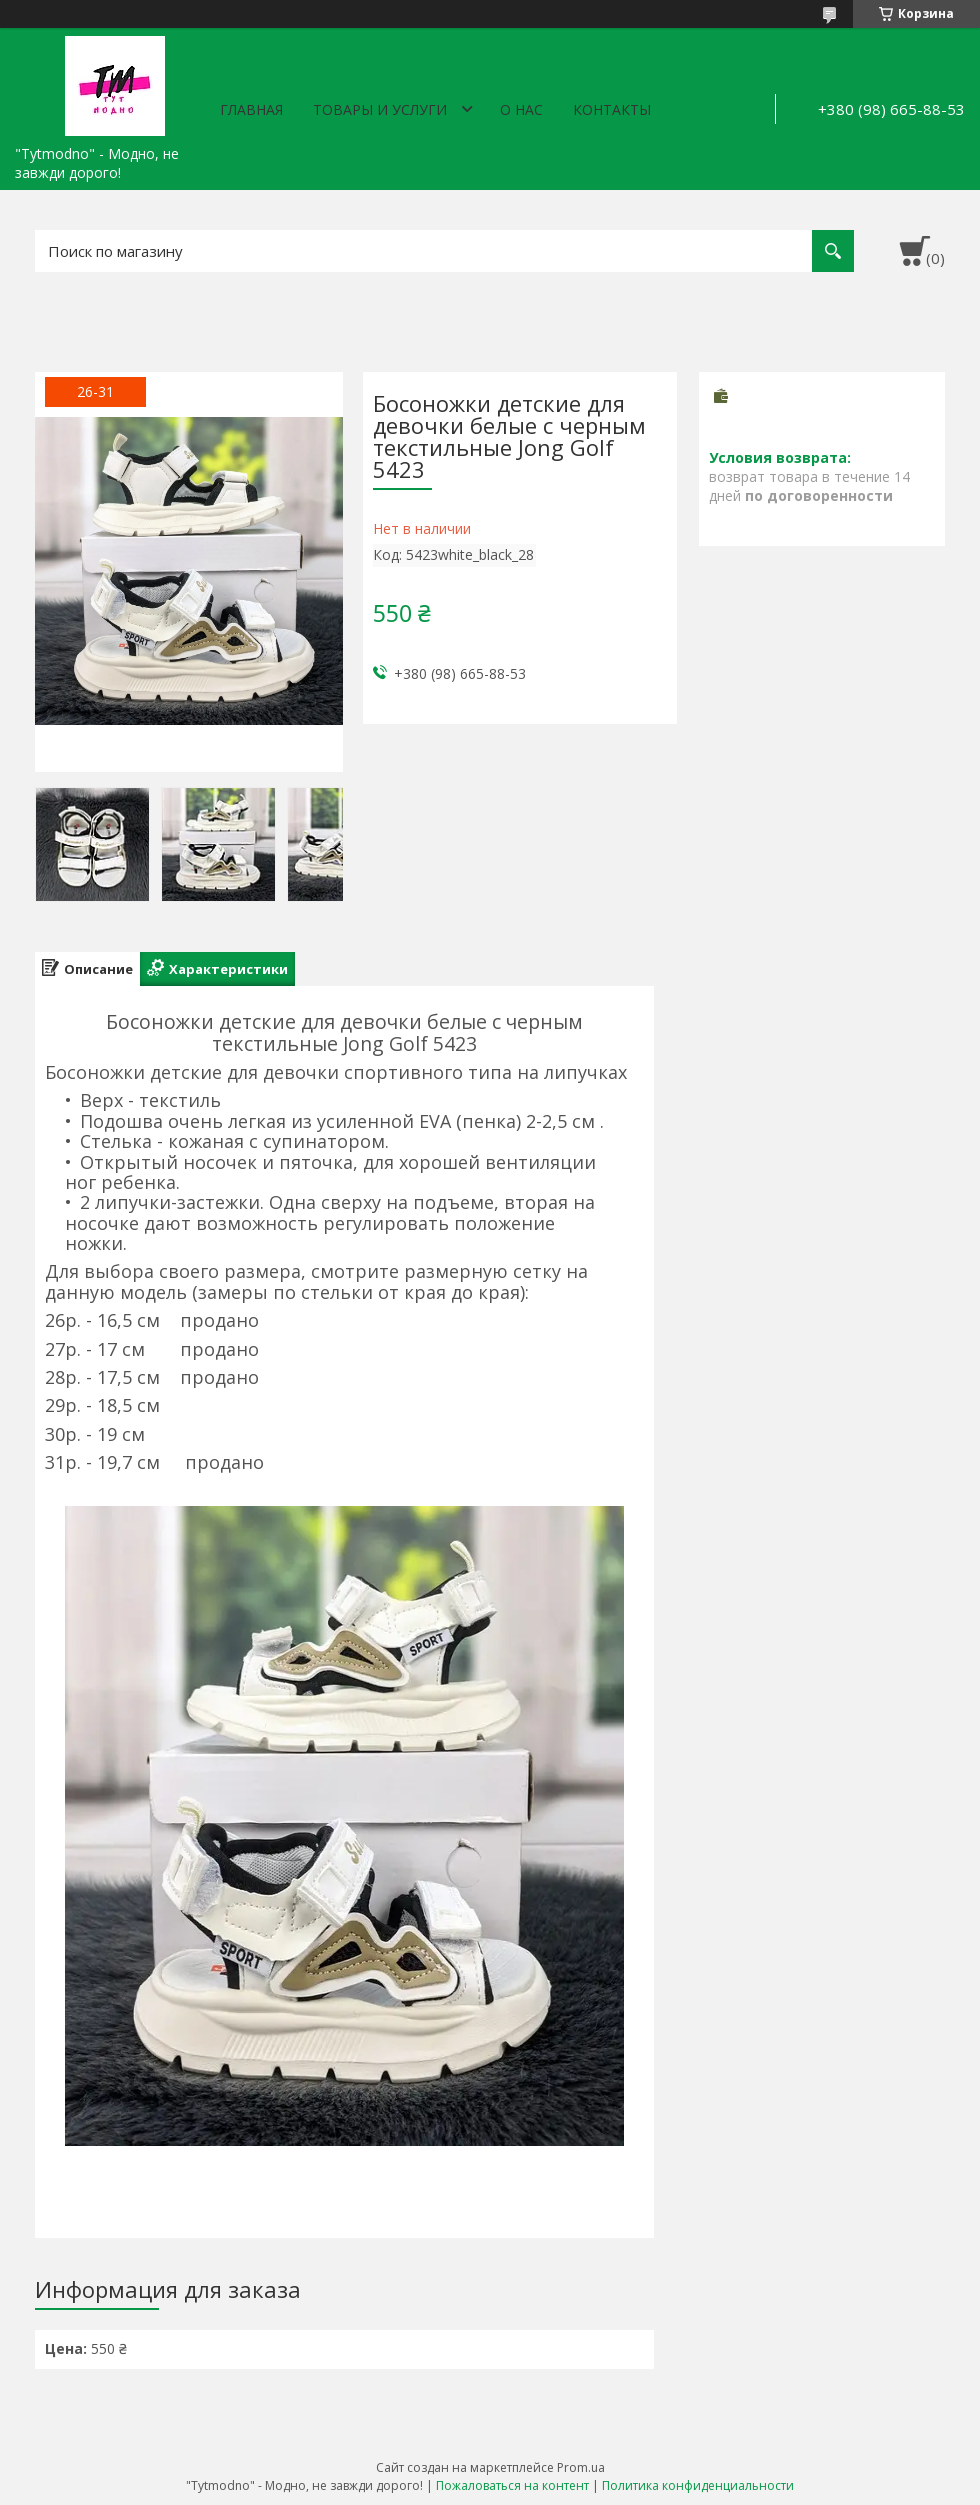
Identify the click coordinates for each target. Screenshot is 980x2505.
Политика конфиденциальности (698, 2485)
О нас (521, 109)
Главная (251, 109)
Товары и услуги (380, 109)
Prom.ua (581, 2467)
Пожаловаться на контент (512, 2485)
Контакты (612, 109)
